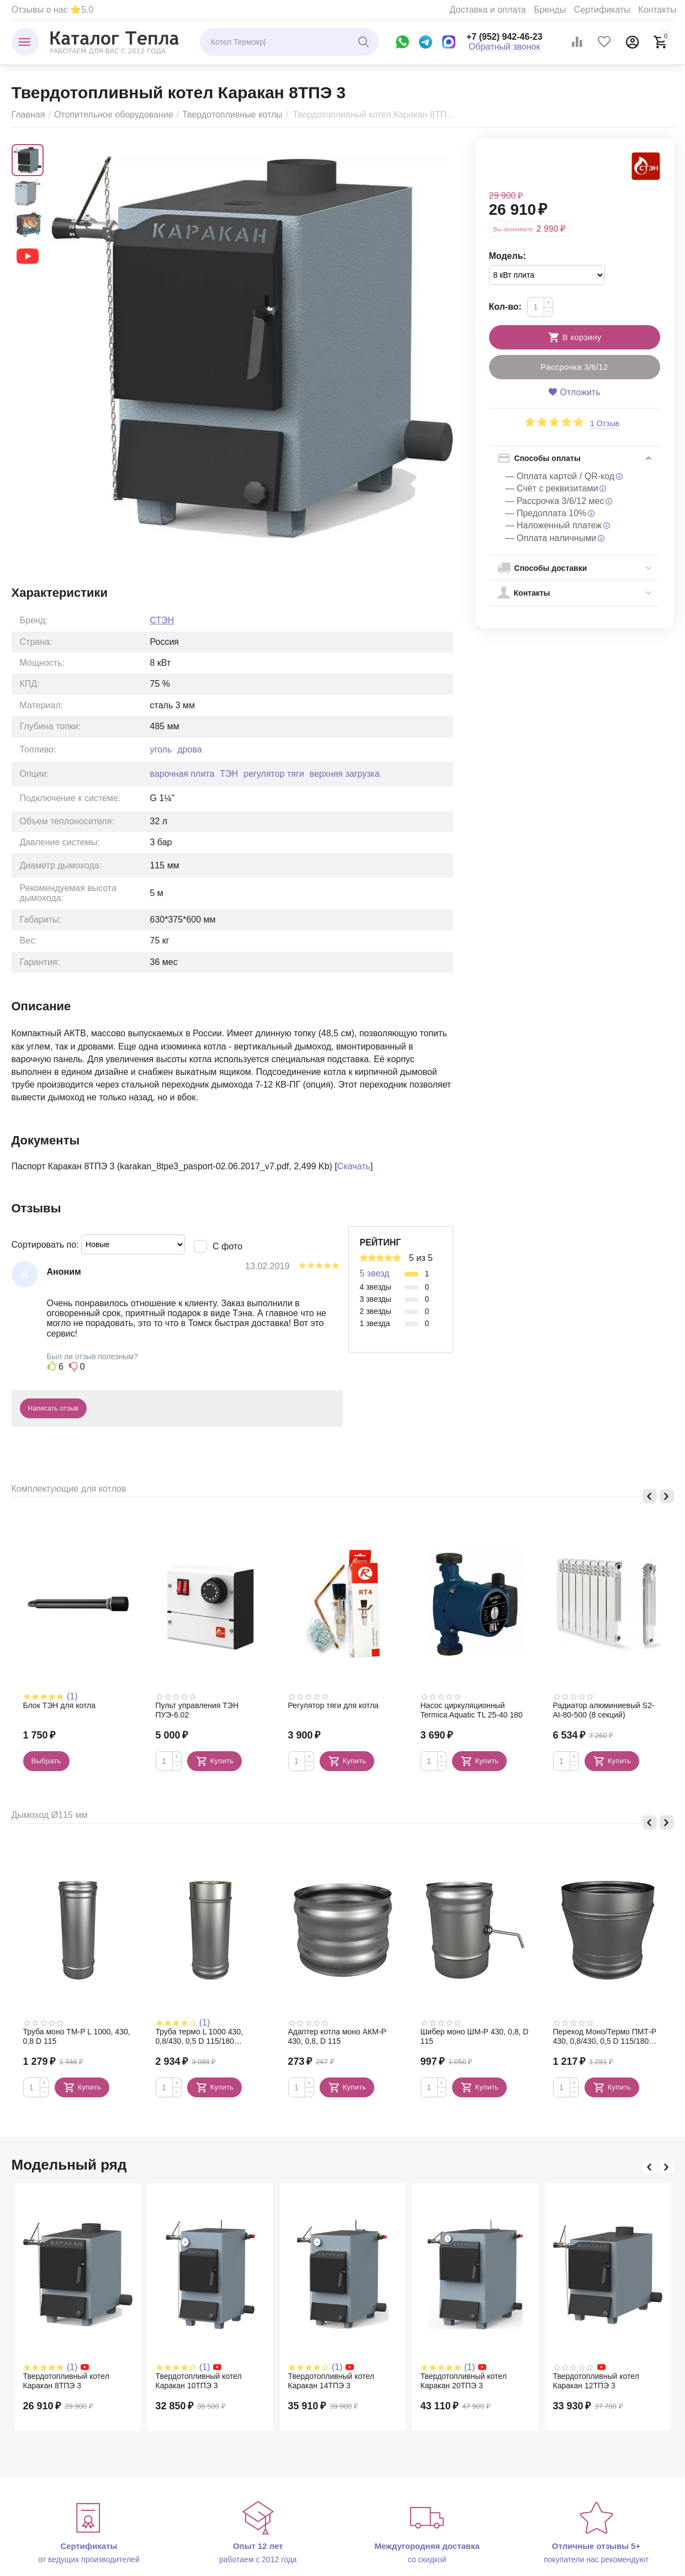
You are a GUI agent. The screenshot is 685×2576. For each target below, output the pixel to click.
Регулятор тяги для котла (333, 1705)
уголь (161, 749)
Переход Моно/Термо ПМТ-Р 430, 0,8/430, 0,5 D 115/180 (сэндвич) (605, 2036)
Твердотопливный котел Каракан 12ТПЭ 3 (596, 2381)
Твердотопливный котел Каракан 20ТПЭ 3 (464, 2381)
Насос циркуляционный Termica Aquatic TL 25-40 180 (472, 1710)
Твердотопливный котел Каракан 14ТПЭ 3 (331, 2381)
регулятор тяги (273, 773)
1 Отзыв (604, 424)
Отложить (574, 392)
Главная (28, 114)
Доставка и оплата (488, 9)
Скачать (353, 1166)
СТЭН (162, 620)
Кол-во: (505, 306)
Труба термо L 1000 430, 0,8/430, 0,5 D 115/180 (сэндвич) (199, 2036)
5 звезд (375, 1273)
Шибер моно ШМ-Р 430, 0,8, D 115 (475, 2036)
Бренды (550, 9)
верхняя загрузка (345, 773)
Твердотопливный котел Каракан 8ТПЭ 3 (66, 2381)
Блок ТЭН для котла (59, 1705)
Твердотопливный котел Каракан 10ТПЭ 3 (199, 2381)
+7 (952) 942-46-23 (504, 36)
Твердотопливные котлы (232, 114)
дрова (189, 749)
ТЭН (229, 773)
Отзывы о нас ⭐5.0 (53, 9)
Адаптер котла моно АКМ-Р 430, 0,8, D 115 (337, 2036)
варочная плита (182, 773)
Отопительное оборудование (113, 114)
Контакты (657, 9)
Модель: (507, 256)
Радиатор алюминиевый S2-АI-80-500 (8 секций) (604, 1710)
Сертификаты (602, 9)
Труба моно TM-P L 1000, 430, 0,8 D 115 (76, 2036)
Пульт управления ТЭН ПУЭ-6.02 (197, 1710)
